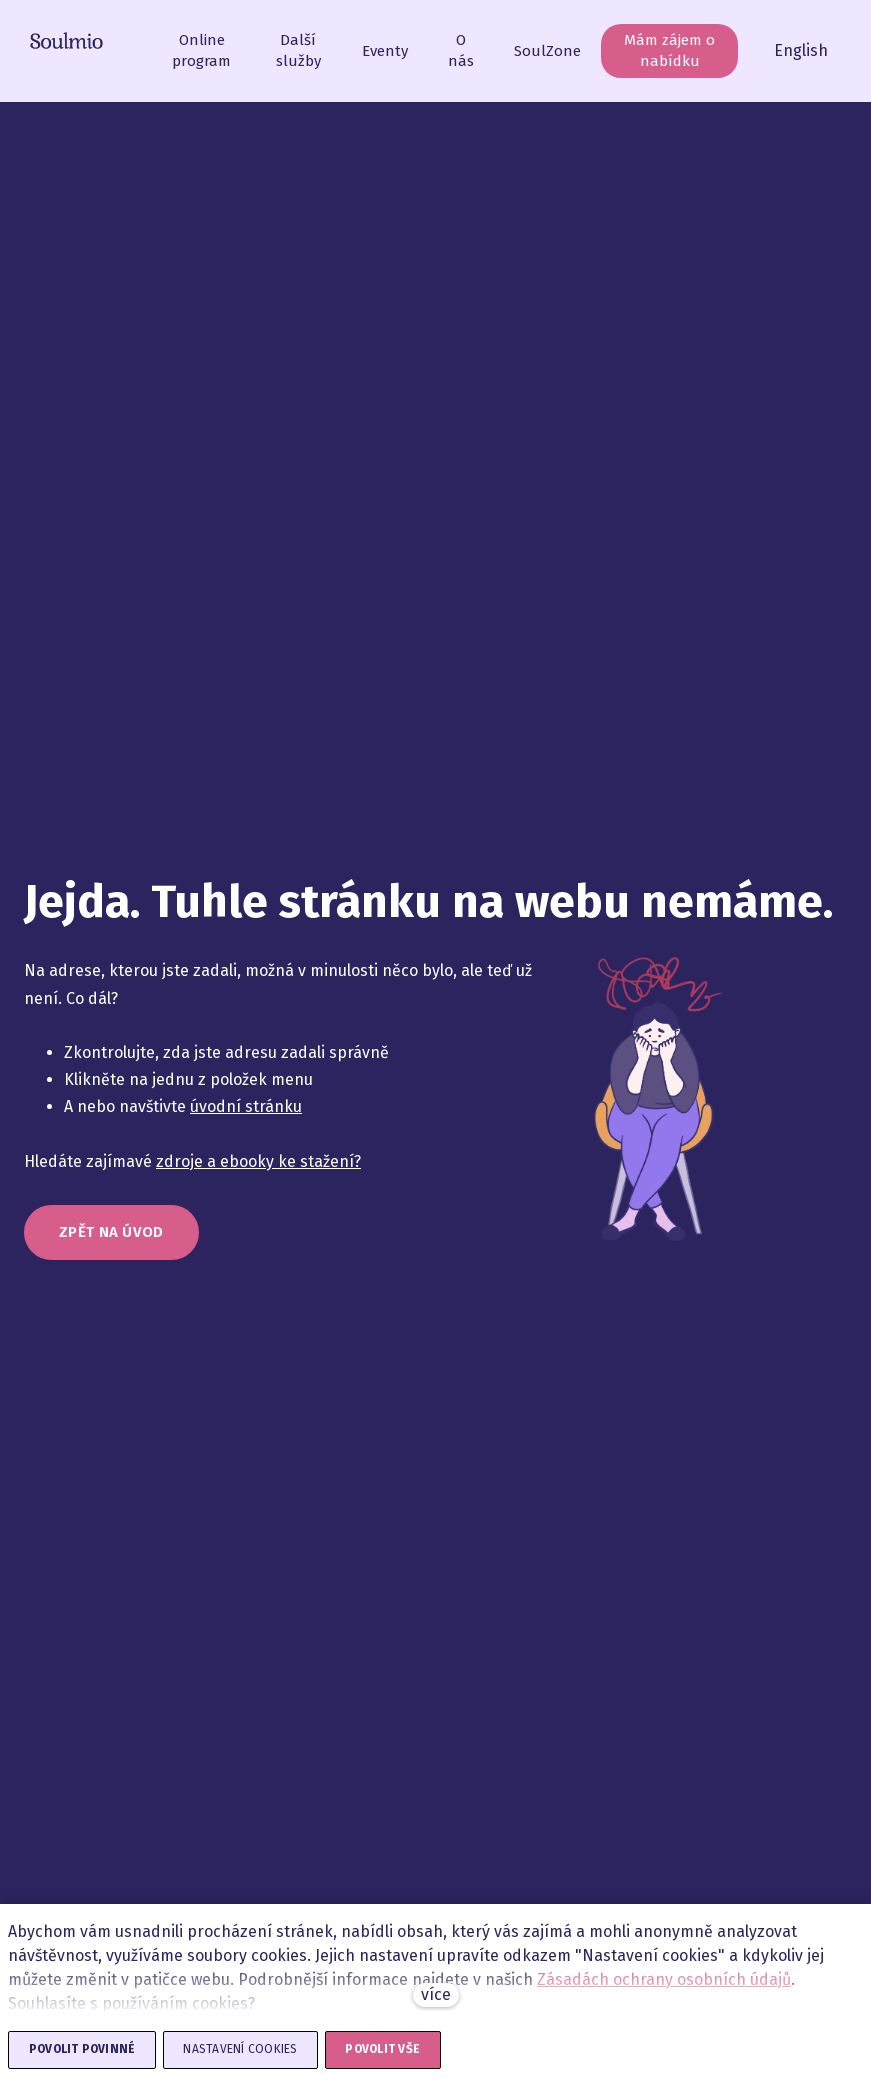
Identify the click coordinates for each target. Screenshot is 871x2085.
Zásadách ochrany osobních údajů (664, 1979)
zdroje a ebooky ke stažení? (258, 1171)
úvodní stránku (246, 1117)
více (436, 1994)
